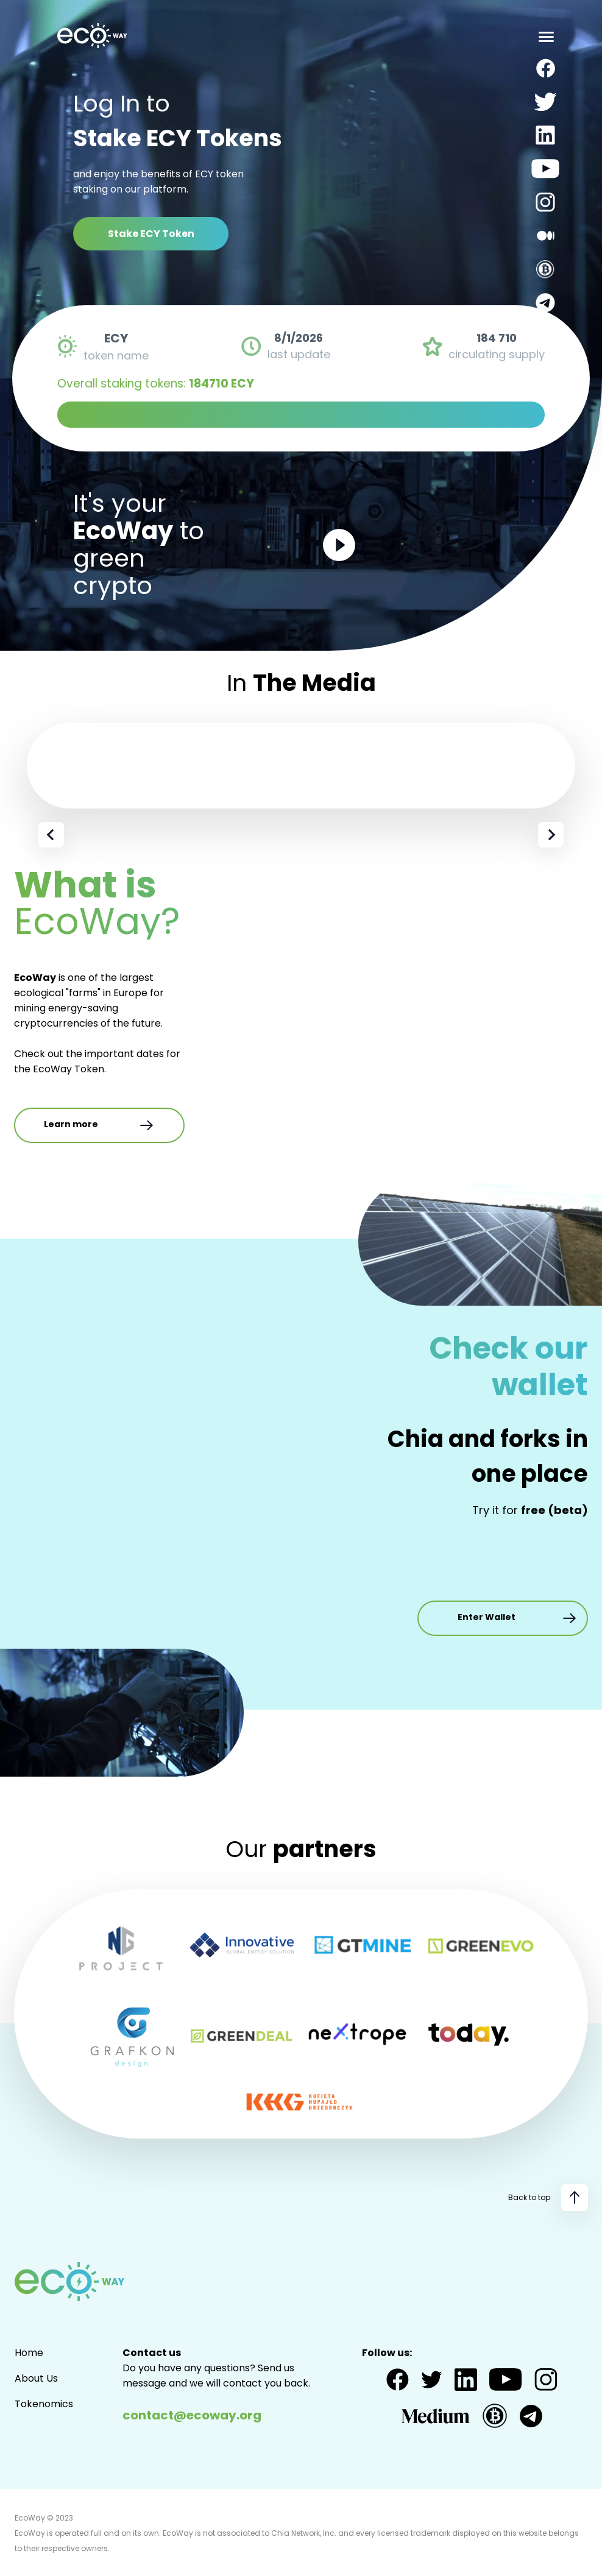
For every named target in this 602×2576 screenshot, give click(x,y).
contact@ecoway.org (191, 2415)
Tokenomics (44, 2404)
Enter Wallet (518, 1618)
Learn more (99, 1125)
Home (29, 2353)
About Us (36, 2378)
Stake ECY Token (151, 234)
